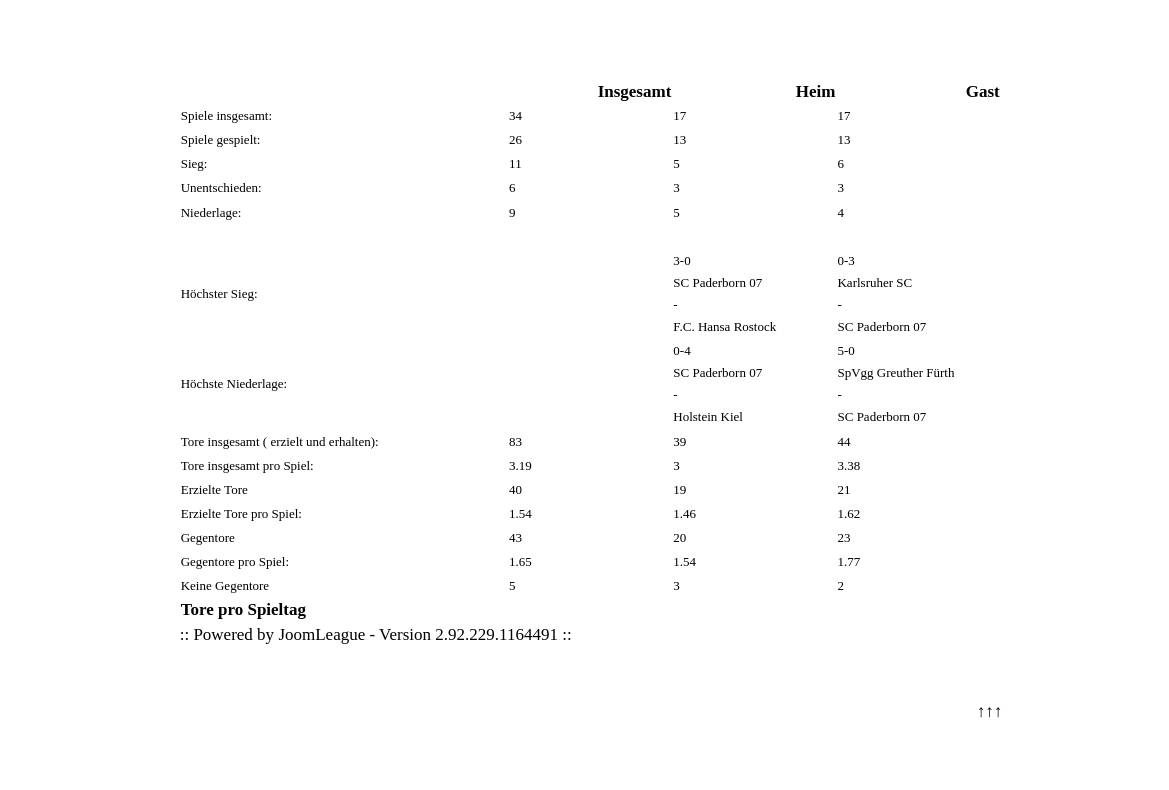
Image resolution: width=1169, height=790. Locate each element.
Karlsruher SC (874, 282)
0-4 (681, 350)
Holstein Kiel (708, 416)
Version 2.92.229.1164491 (468, 634)
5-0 (845, 350)
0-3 (845, 260)
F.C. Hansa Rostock (724, 326)
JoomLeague (321, 634)
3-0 (681, 260)
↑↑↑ (990, 711)
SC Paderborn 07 (717, 282)
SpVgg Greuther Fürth (895, 372)
